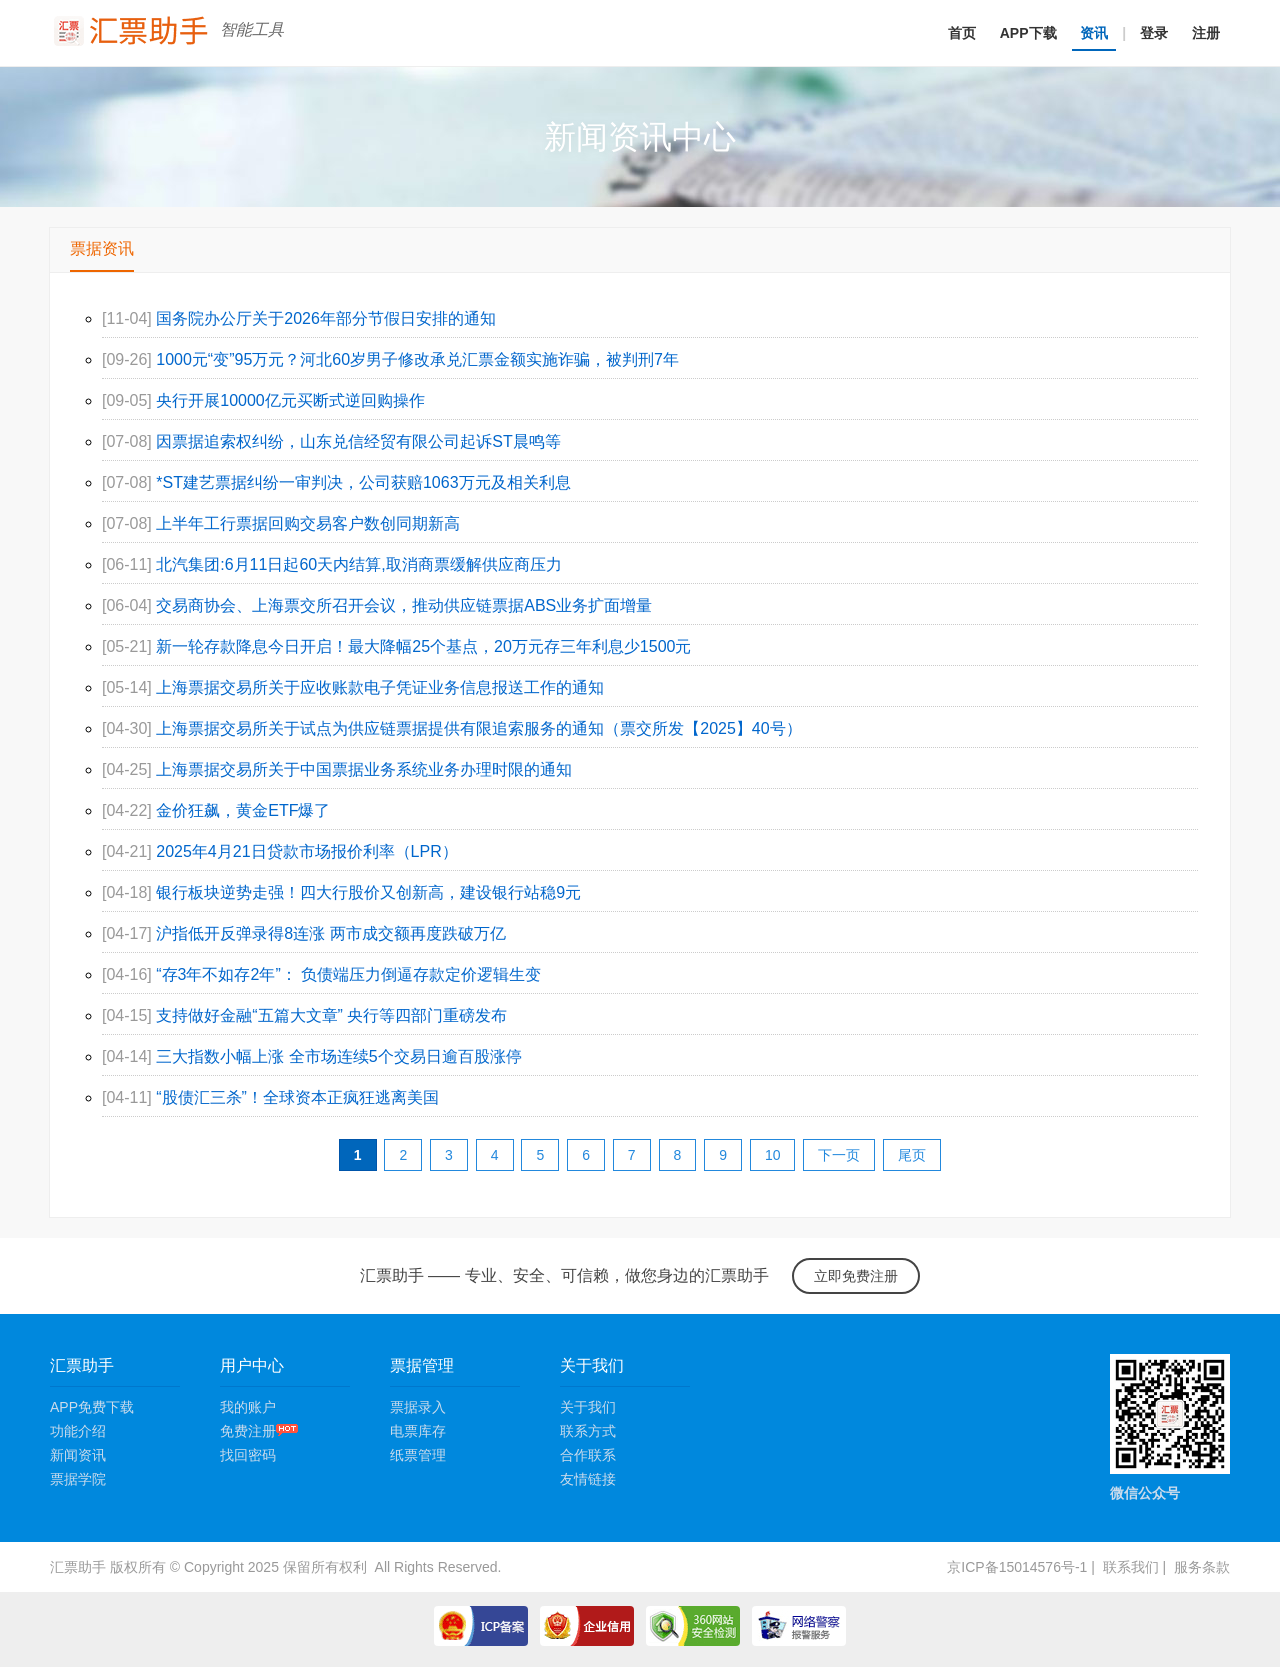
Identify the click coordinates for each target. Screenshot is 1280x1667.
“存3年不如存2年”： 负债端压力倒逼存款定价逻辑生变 (348, 974)
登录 (1154, 33)
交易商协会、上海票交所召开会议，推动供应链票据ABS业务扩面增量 (404, 605)
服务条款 (1202, 1567)
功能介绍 (78, 1431)
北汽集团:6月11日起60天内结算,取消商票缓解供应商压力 (358, 564)
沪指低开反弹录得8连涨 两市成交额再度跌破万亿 (330, 933)
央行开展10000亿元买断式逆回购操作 (290, 400)
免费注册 (259, 1431)
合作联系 (588, 1455)
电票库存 (418, 1431)
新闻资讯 (78, 1455)
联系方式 (588, 1431)
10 (773, 1155)
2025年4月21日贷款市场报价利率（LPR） (306, 851)
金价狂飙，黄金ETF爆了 (243, 810)
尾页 (912, 1155)
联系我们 (1131, 1567)
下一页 (839, 1155)
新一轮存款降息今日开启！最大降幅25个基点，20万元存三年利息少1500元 (423, 646)
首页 (962, 33)
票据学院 (78, 1479)
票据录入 (418, 1407)
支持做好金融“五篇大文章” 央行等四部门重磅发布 (331, 1015)
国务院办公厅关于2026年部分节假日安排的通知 (326, 318)
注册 (1206, 33)
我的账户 (248, 1407)
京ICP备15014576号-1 (1017, 1567)
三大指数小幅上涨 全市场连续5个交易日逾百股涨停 (338, 1056)
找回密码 (248, 1455)
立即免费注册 (856, 1276)
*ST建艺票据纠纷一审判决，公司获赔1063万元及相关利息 (363, 482)
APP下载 (1028, 33)
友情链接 (588, 1479)
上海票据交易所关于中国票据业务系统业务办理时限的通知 (364, 769)
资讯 (1094, 33)
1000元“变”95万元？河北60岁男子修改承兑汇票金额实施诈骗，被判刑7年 (417, 359)
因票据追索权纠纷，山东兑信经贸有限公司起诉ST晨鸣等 (358, 441)
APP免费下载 (92, 1407)
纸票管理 (418, 1455)
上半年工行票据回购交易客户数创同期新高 (308, 523)
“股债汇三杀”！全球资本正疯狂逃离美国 (297, 1097)
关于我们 (588, 1407)
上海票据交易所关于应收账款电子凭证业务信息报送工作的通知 (380, 687)
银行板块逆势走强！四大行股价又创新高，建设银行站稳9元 (368, 892)
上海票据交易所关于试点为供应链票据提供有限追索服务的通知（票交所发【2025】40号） (478, 728)
